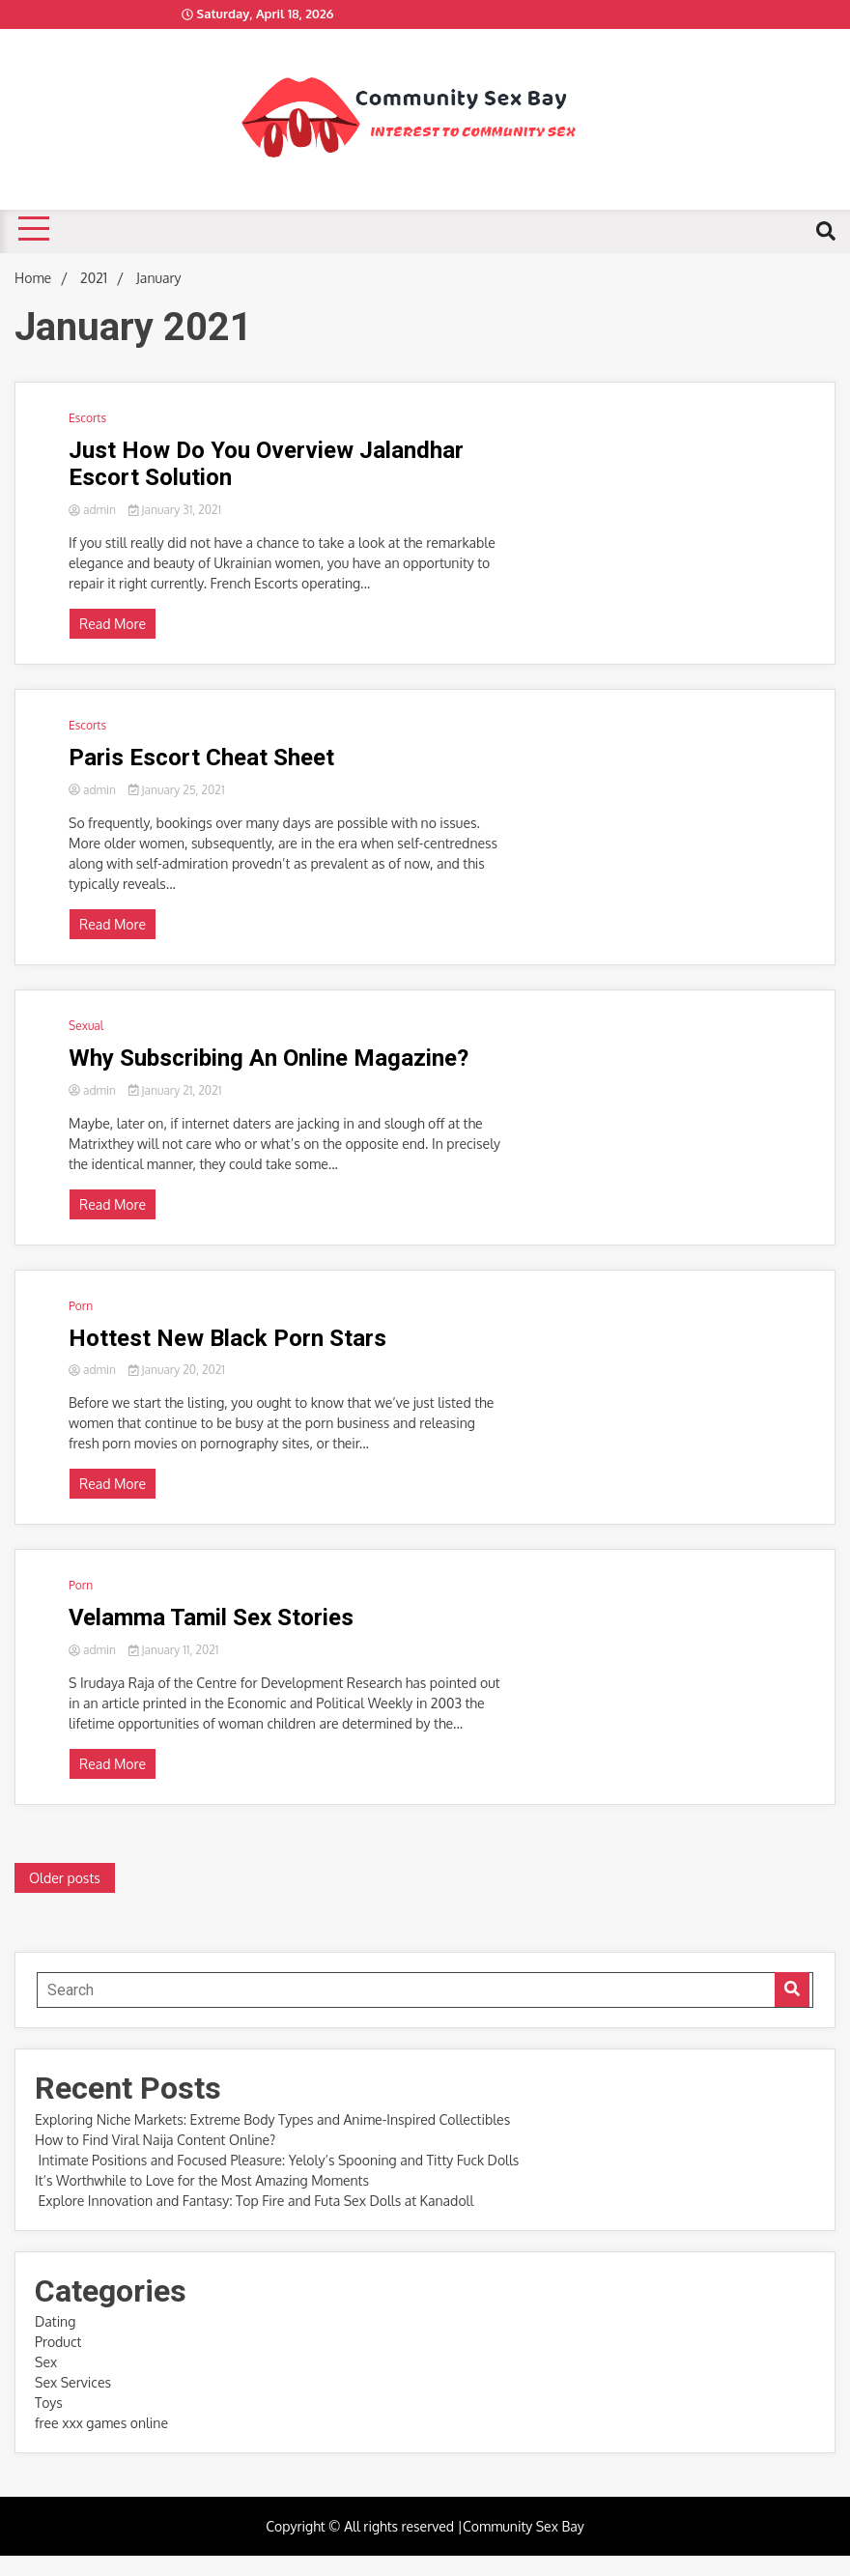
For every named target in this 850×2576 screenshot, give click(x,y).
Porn (81, 1306)
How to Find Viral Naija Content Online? (155, 2140)
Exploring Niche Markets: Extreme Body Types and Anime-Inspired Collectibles (272, 2119)
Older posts (64, 1878)
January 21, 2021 (175, 1090)
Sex (46, 2362)
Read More (112, 623)
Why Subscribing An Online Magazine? (268, 1058)
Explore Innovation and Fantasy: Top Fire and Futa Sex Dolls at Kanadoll (254, 2200)
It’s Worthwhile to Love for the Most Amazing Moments (203, 2180)
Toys (49, 2402)
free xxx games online (101, 2423)
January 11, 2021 (173, 1650)
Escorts (87, 418)
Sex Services (73, 2382)
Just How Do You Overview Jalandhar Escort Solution (266, 464)
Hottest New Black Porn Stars (227, 1338)
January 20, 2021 (176, 1369)
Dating (55, 2321)
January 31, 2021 (174, 509)
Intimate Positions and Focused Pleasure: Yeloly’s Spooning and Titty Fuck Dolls (277, 2160)
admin (94, 509)
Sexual (86, 1025)
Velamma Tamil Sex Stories (211, 1617)
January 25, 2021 (176, 790)
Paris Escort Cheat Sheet (201, 757)
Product (58, 2341)
